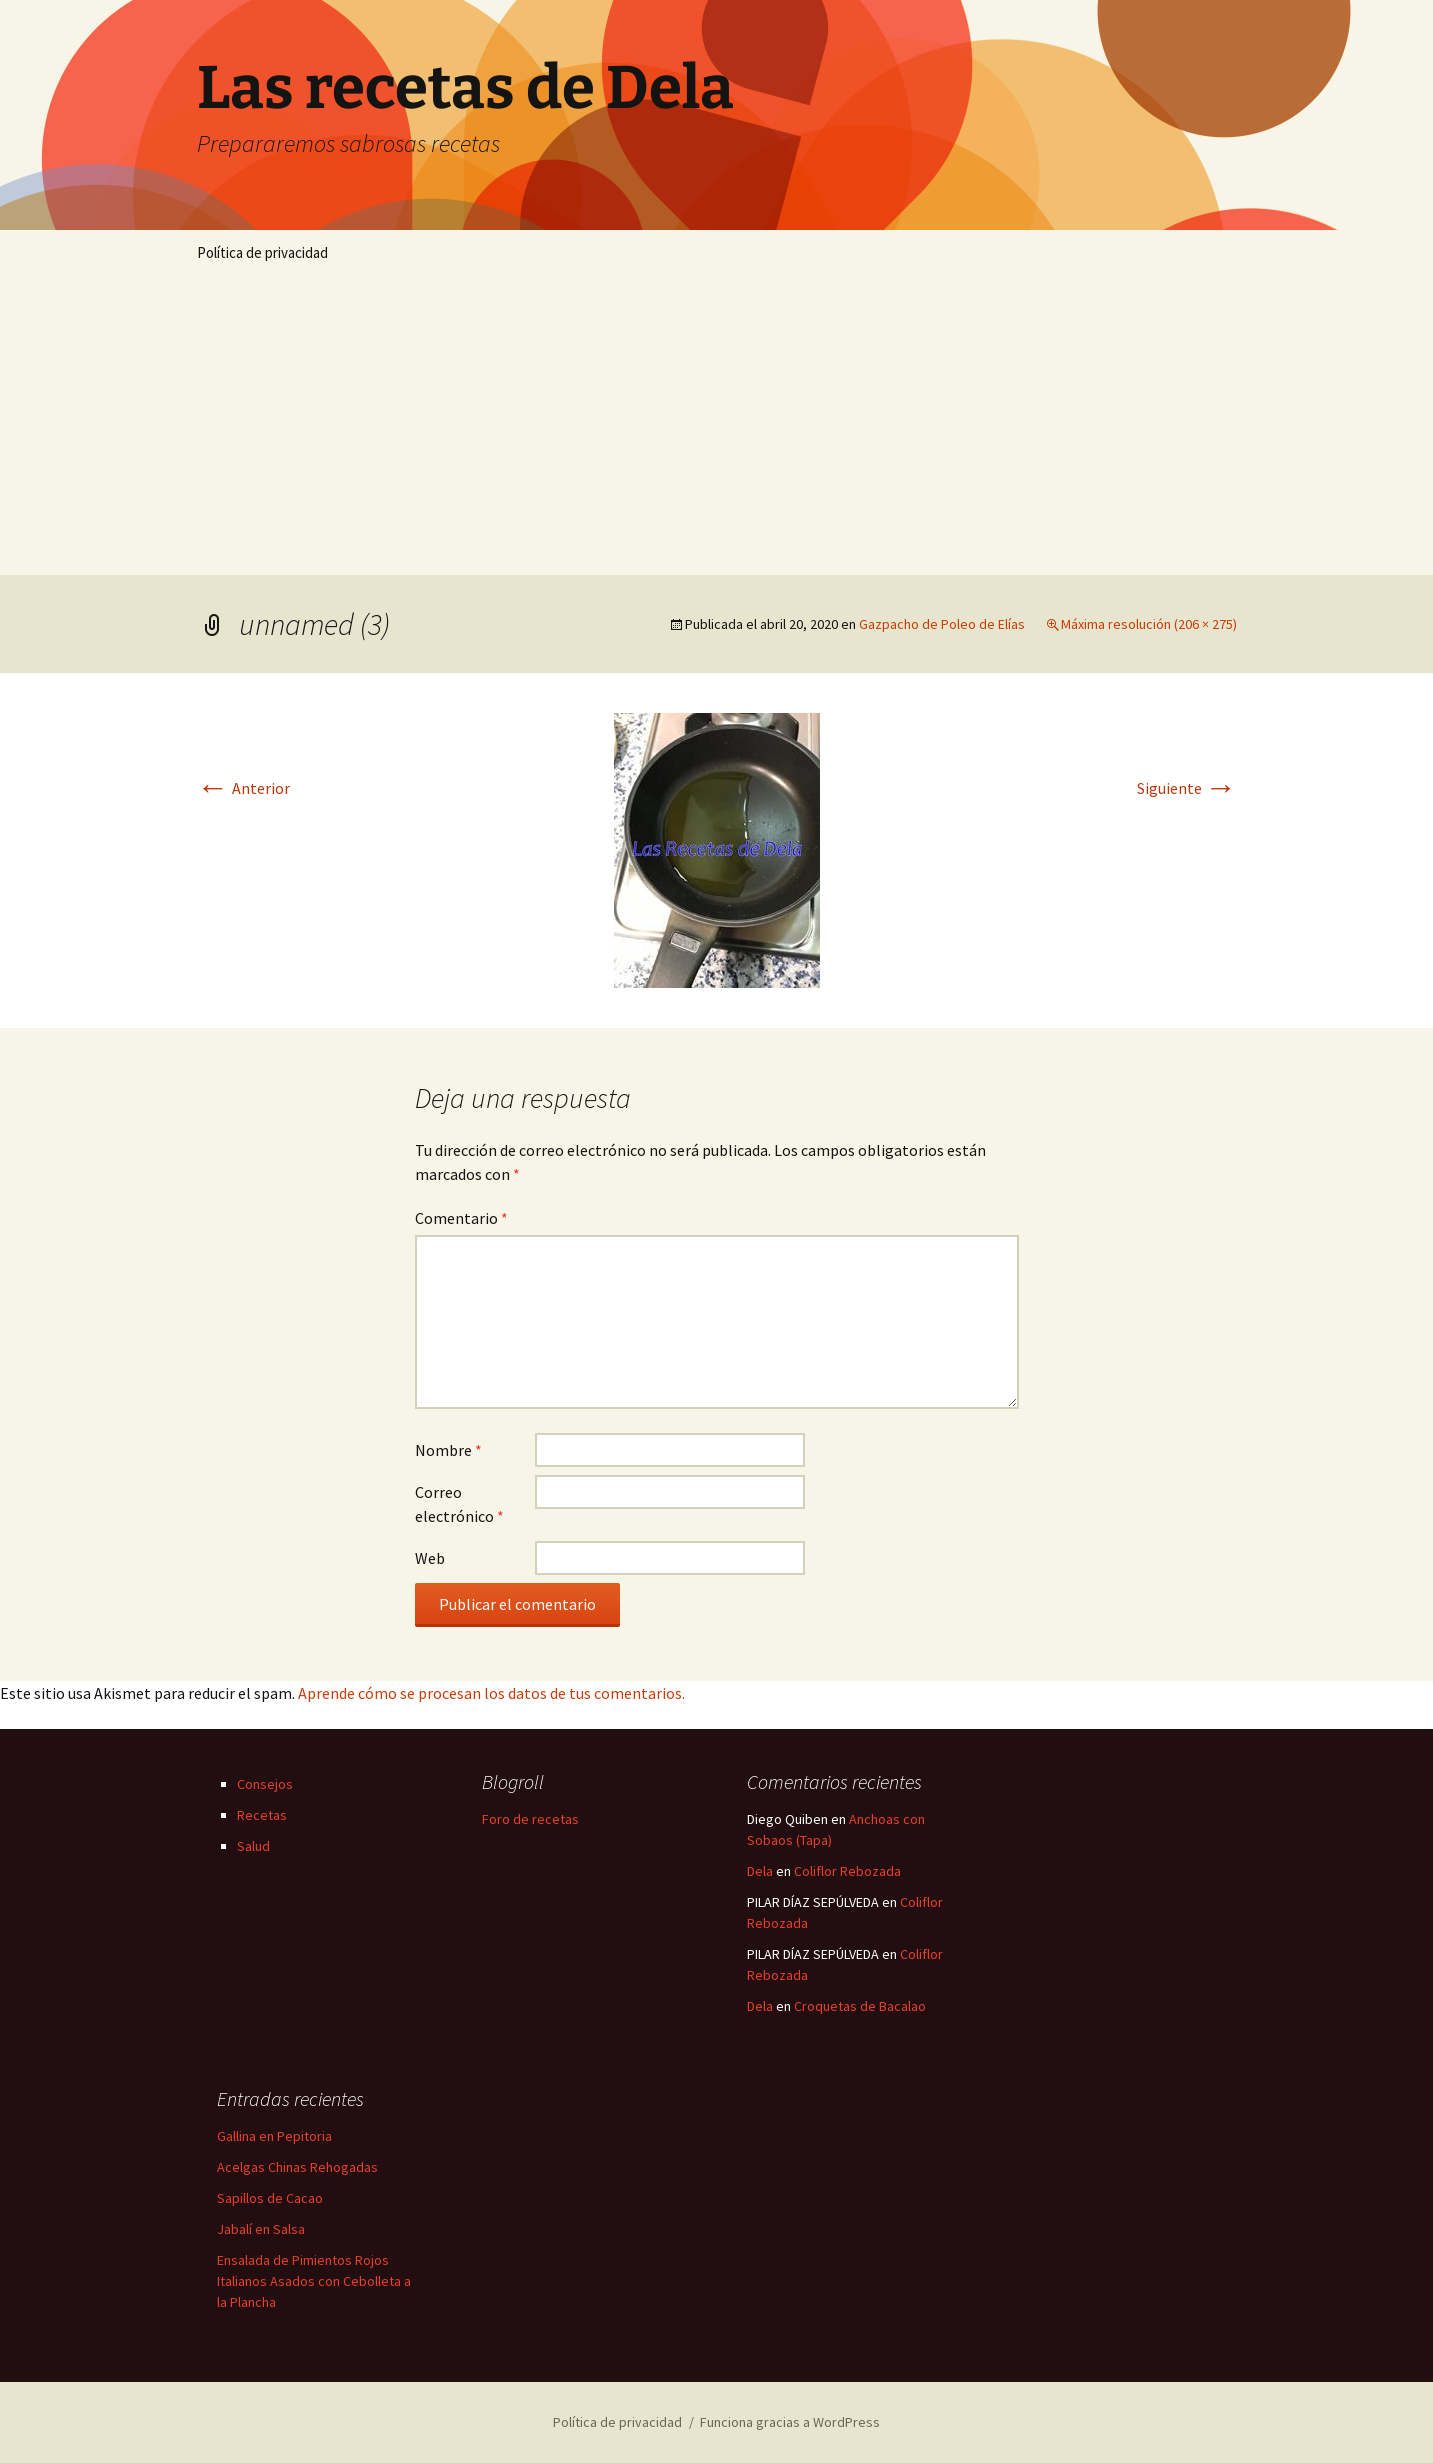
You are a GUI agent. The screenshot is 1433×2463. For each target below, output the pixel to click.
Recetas (262, 1815)
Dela (760, 1871)
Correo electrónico (459, 1504)
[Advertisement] (717, 425)
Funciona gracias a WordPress (790, 2422)
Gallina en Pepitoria (274, 2136)
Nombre (448, 1450)
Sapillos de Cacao (270, 2198)
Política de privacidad (262, 252)
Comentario (461, 1218)
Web (430, 1558)
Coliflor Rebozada (847, 1871)
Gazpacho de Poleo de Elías (942, 624)
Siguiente (1187, 788)
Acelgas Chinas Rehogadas (297, 2167)
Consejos (265, 1784)
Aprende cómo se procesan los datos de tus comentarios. (491, 1693)
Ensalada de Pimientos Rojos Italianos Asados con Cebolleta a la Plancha (314, 2281)
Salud (253, 1846)
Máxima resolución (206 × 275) (1149, 624)
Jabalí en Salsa (261, 2229)
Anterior (243, 788)
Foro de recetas (530, 1819)
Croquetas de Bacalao (860, 2006)
